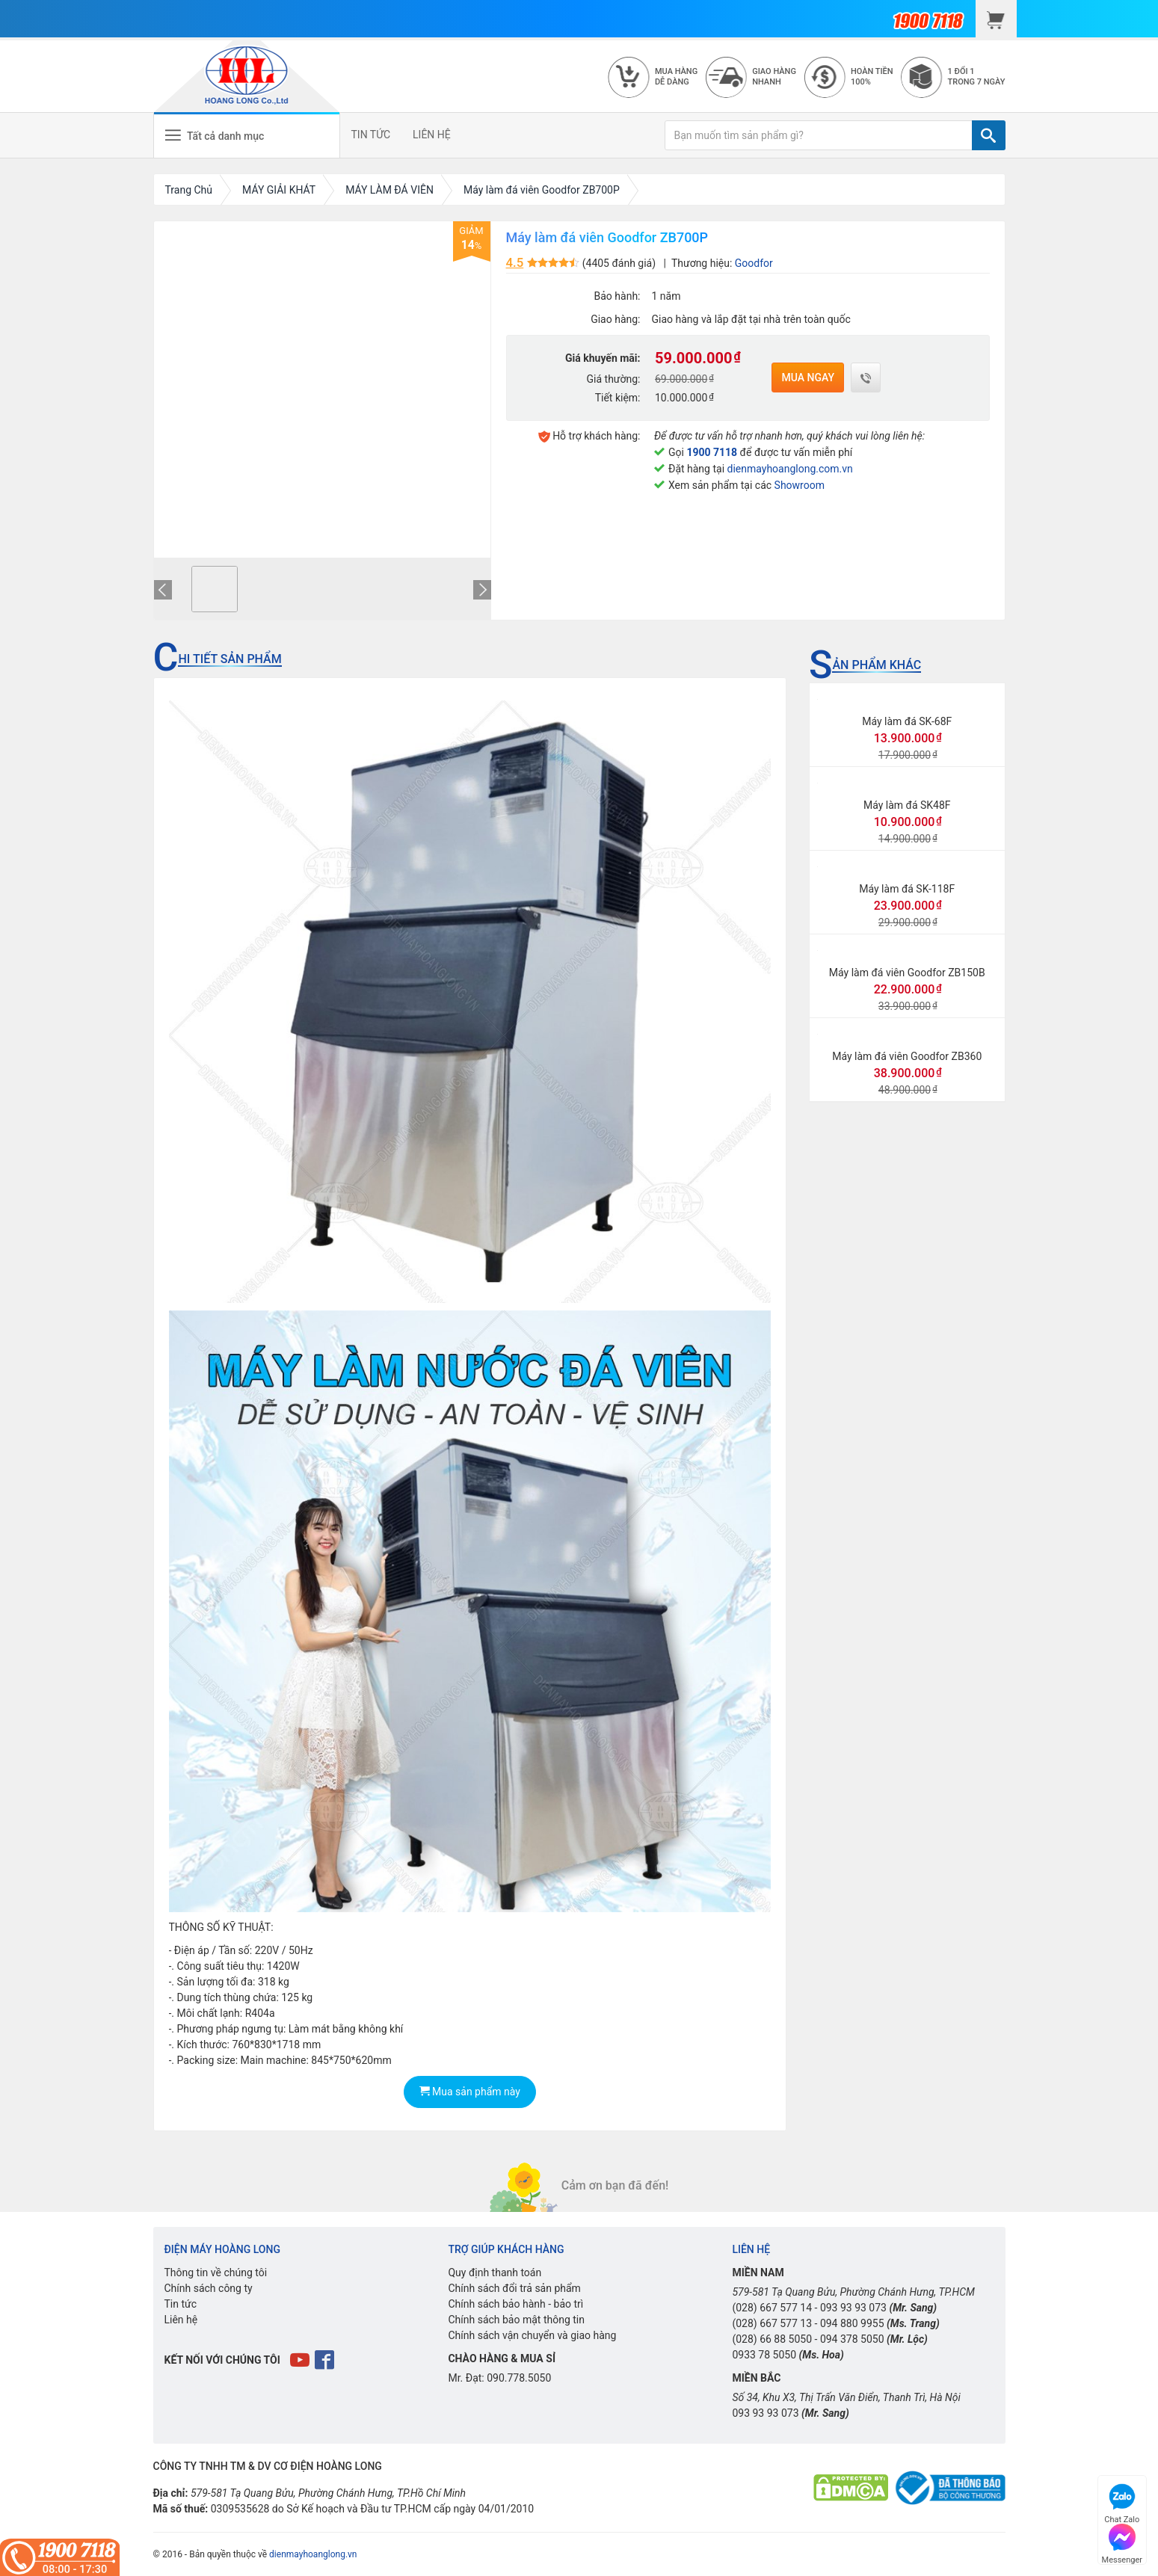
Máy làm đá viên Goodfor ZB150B (907, 973)
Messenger (1122, 2542)
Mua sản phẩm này (469, 2092)
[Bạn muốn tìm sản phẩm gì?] (819, 135)
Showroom (799, 485)
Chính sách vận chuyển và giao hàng (532, 2335)
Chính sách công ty (208, 2288)
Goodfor (754, 263)
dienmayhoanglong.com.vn (790, 469)
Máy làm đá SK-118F (907, 889)
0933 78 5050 (764, 2355)
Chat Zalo (1121, 2501)
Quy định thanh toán (494, 2272)
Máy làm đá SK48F (907, 805)
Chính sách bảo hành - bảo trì (515, 2304)
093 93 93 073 (853, 2308)
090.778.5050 (519, 2378)
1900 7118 (711, 452)
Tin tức (180, 2304)
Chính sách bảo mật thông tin (516, 2320)
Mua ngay (807, 377)
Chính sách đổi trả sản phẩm (514, 2288)
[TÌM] (988, 135)
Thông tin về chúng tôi (216, 2272)
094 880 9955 (852, 2323)
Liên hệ (181, 2320)
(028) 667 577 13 (772, 2323)
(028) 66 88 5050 (772, 2339)
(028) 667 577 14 (772, 2308)
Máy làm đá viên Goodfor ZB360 (907, 1056)
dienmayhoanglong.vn (313, 2554)
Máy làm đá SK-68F (907, 721)
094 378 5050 (852, 2339)
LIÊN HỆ (432, 135)
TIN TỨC (371, 135)
